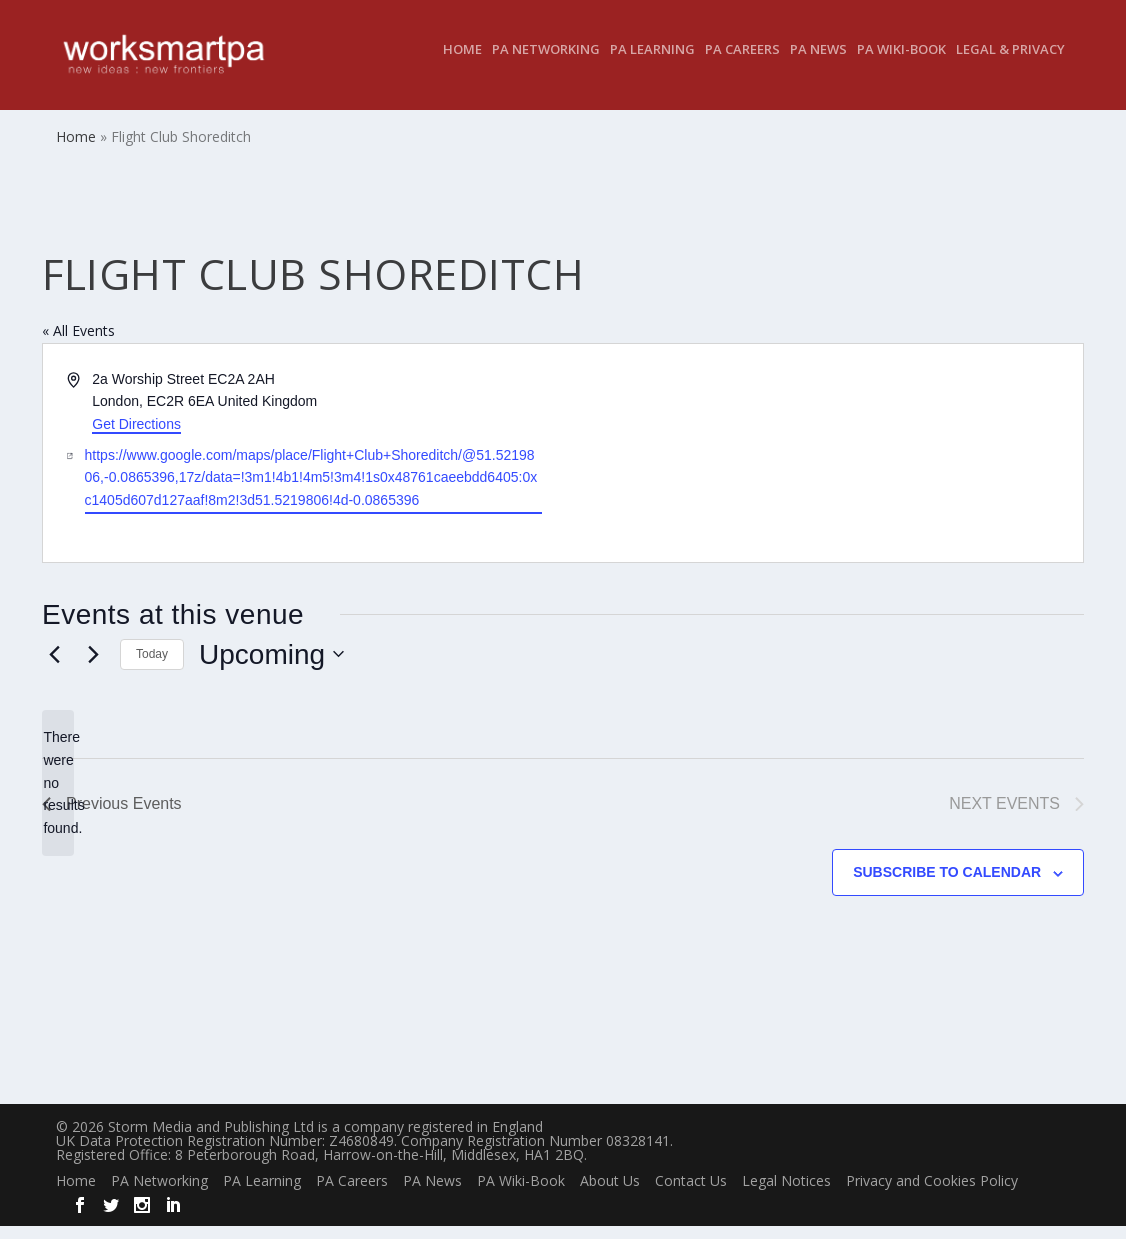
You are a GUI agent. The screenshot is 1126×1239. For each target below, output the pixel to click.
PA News (818, 64)
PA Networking (546, 64)
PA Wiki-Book (901, 64)
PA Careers (742, 64)
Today (152, 668)
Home (462, 64)
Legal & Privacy (1010, 64)
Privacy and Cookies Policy (932, 1194)
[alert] (58, 796)
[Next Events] (93, 668)
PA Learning (652, 64)
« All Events (78, 344)
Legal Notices (786, 1194)
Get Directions (136, 438)
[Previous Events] (54, 668)
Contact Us (691, 1194)
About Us (610, 1194)
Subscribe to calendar (947, 886)
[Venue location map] (821, 467)
